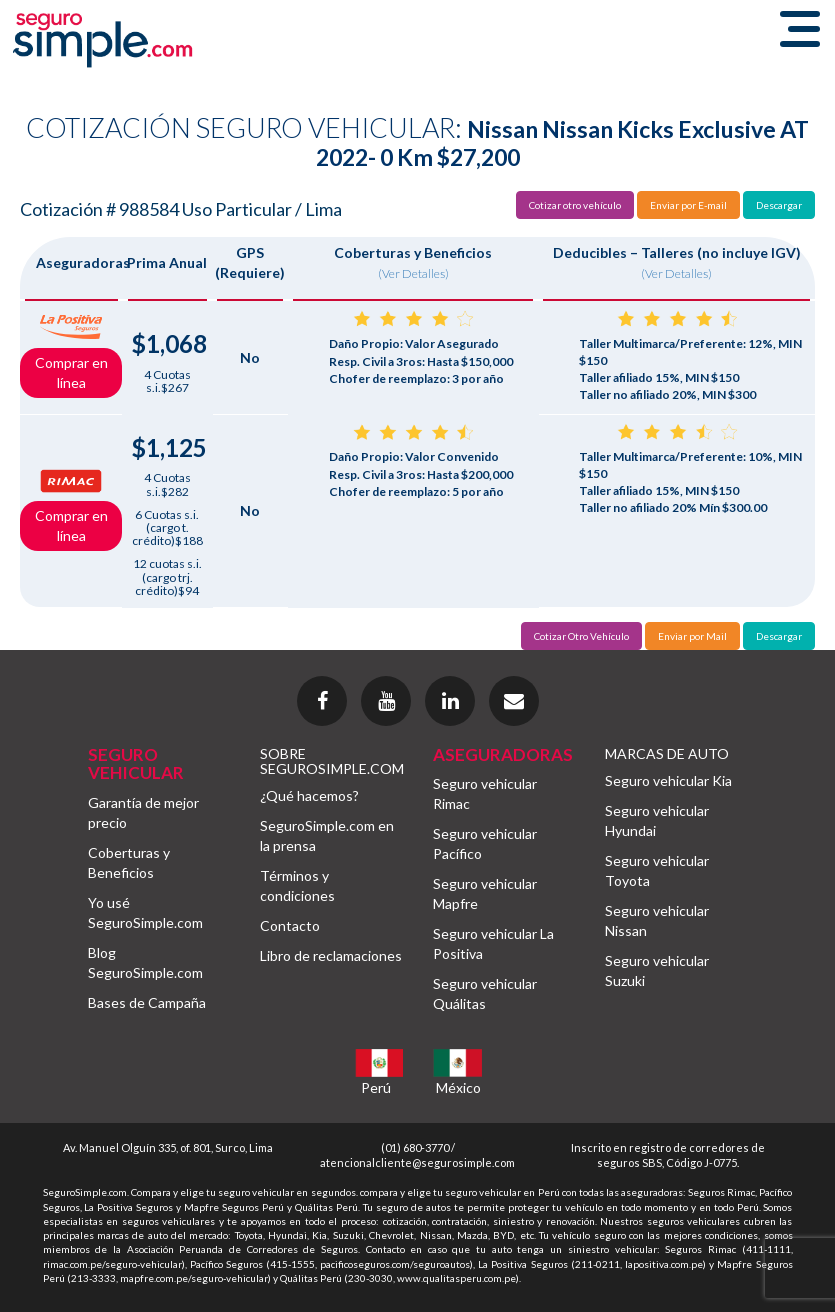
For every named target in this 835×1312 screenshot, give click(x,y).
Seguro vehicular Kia (668, 780)
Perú (376, 1087)
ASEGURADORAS (503, 754)
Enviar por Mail (692, 636)
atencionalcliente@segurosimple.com (417, 1162)
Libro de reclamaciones (331, 955)
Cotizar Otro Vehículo (581, 636)
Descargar (779, 205)
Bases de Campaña (147, 1002)
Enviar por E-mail (688, 205)
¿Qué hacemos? (309, 795)
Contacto (290, 925)
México (458, 1087)
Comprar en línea (71, 372)
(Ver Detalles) (413, 273)
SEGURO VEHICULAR (136, 764)
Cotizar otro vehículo (575, 205)
